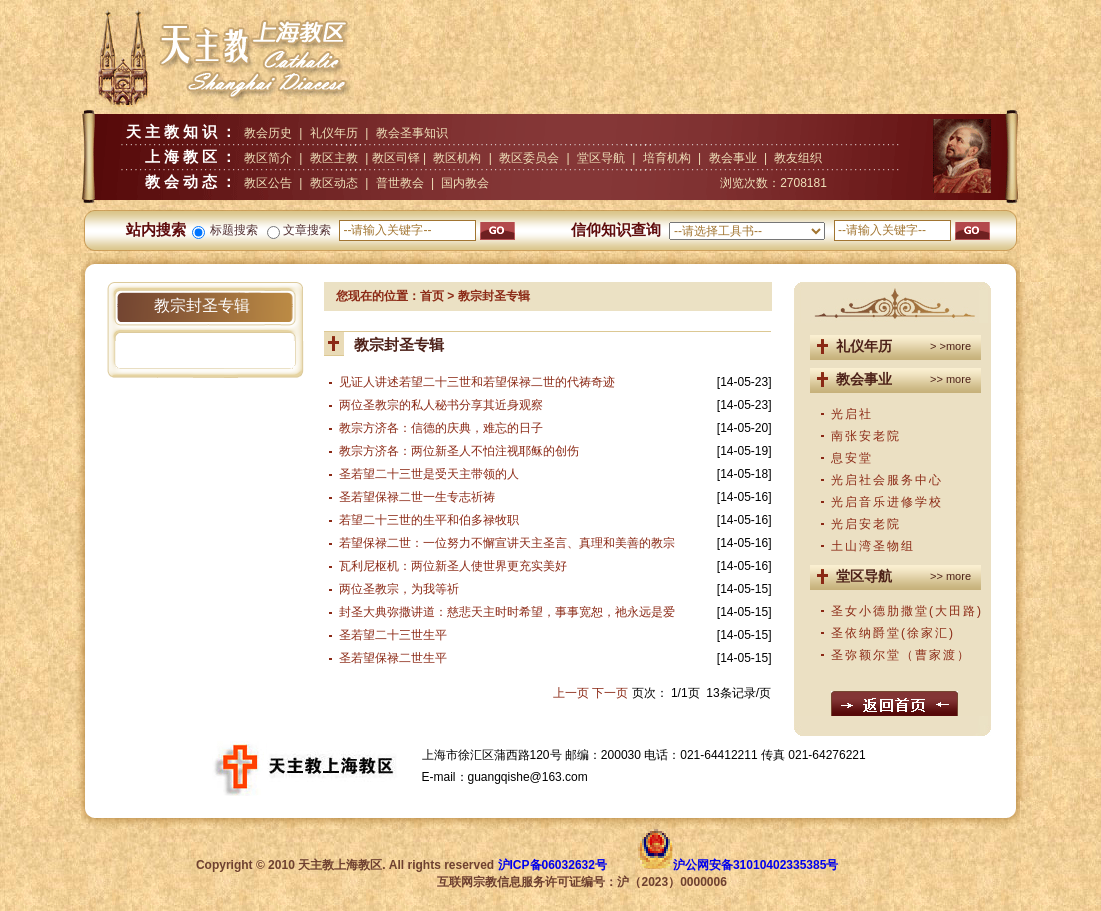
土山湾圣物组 (873, 546)
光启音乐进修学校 (887, 502)
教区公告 (268, 183)
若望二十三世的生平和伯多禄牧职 (429, 520)
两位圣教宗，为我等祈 (399, 589)
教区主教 (334, 158)
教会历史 (268, 133)
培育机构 (667, 158)
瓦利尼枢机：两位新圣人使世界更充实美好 (453, 566)
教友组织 (798, 158)
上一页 (571, 693)
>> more (950, 379)
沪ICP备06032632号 (552, 865)
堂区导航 (601, 158)
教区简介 (268, 158)
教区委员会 (529, 158)
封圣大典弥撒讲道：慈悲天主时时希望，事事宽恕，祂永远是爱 (507, 612)
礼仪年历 (334, 133)
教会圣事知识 (412, 133)
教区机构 (457, 158)
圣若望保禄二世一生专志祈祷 (417, 497)
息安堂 (852, 458)
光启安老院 (866, 524)
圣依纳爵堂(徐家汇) (893, 633)
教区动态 (334, 183)
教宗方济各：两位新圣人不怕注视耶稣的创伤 (459, 451)
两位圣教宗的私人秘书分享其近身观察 (441, 405)
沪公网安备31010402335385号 (755, 865)
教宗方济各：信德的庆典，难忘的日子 (441, 428)
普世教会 (400, 183)
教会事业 (733, 158)
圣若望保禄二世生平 (393, 658)
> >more (950, 346)
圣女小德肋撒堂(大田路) (907, 611)
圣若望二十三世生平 (393, 635)
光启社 (852, 414)
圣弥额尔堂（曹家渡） (901, 655)
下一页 (610, 693)
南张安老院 (866, 436)
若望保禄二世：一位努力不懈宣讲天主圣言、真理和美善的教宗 (507, 543)
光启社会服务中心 (887, 480)
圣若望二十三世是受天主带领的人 (429, 474)
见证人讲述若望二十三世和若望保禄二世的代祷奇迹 (477, 382)
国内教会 (465, 183)
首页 (432, 296)
